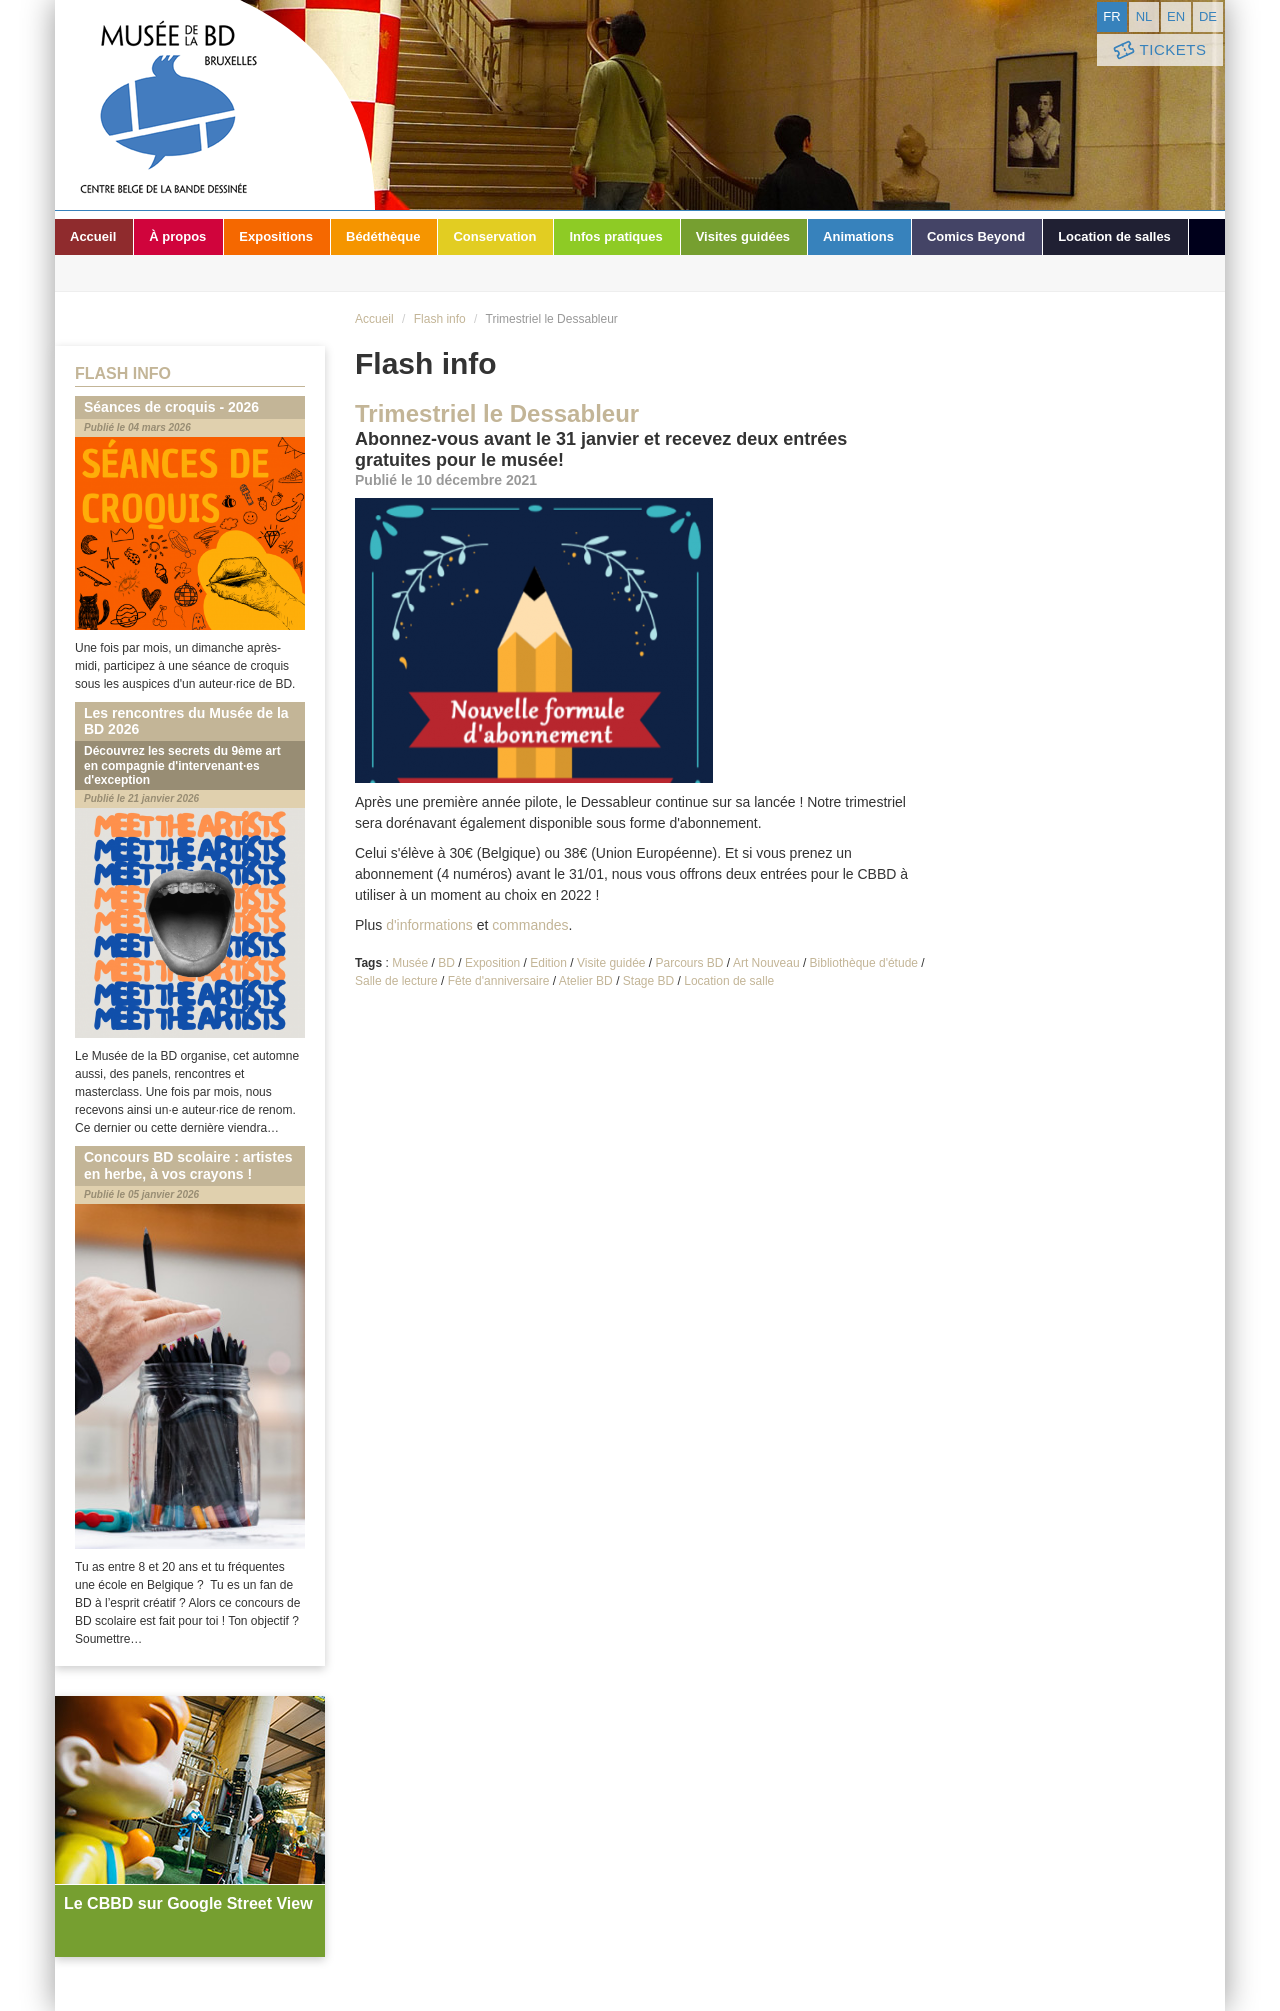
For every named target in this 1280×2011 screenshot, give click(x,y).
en (1176, 16)
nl (1144, 16)
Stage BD (648, 981)
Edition (548, 963)
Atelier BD (586, 981)
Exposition (492, 963)
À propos (177, 236)
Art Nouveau (766, 963)
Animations (858, 236)
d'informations (429, 925)
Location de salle (729, 981)
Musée (410, 963)
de (1208, 16)
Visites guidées (743, 236)
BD (446, 963)
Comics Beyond (976, 236)
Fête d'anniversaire (499, 981)
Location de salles (1114, 236)
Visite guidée (611, 963)
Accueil (93, 236)
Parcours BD (690, 963)
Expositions (276, 236)
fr (1111, 16)
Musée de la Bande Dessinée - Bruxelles (215, 105)
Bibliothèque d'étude (864, 963)
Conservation (494, 236)
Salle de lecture (396, 981)
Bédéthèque (383, 236)
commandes (530, 925)
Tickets (1158, 50)
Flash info (440, 319)
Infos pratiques (615, 236)
